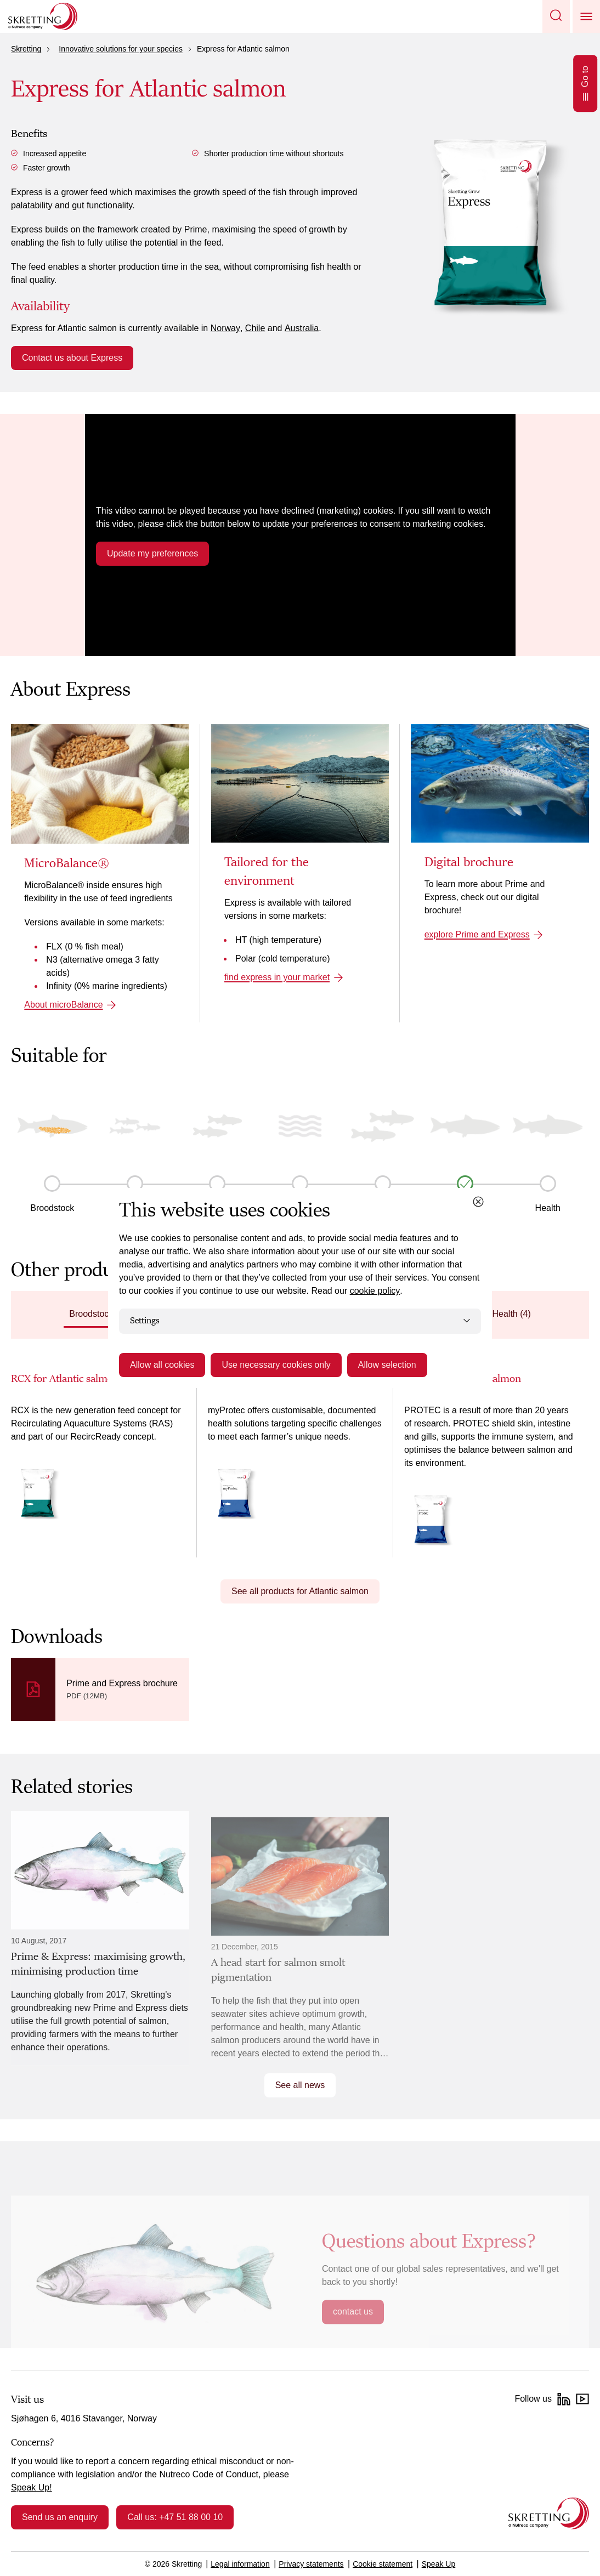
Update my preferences (152, 553)
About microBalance (63, 1004)
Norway (225, 328)
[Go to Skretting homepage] (42, 16)
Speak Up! (31, 2487)
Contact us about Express (72, 357)
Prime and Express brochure (122, 1683)
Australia (302, 328)
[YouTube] (582, 2399)
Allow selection (387, 1364)
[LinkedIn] (563, 2399)
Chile (255, 328)
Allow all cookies (162, 1364)
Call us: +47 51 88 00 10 (175, 2517)
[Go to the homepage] (548, 2513)
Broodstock (52, 1208)
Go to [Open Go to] (585, 83)
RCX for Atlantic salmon (65, 1379)
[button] (556, 16)
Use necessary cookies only (276, 1364)
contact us (353, 2311)
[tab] (98, 1315)
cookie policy (375, 1290)
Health (548, 1208)
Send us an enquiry (60, 2517)
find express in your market (277, 977)
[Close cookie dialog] (478, 1201)
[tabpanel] (300, 1464)
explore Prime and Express (477, 934)
